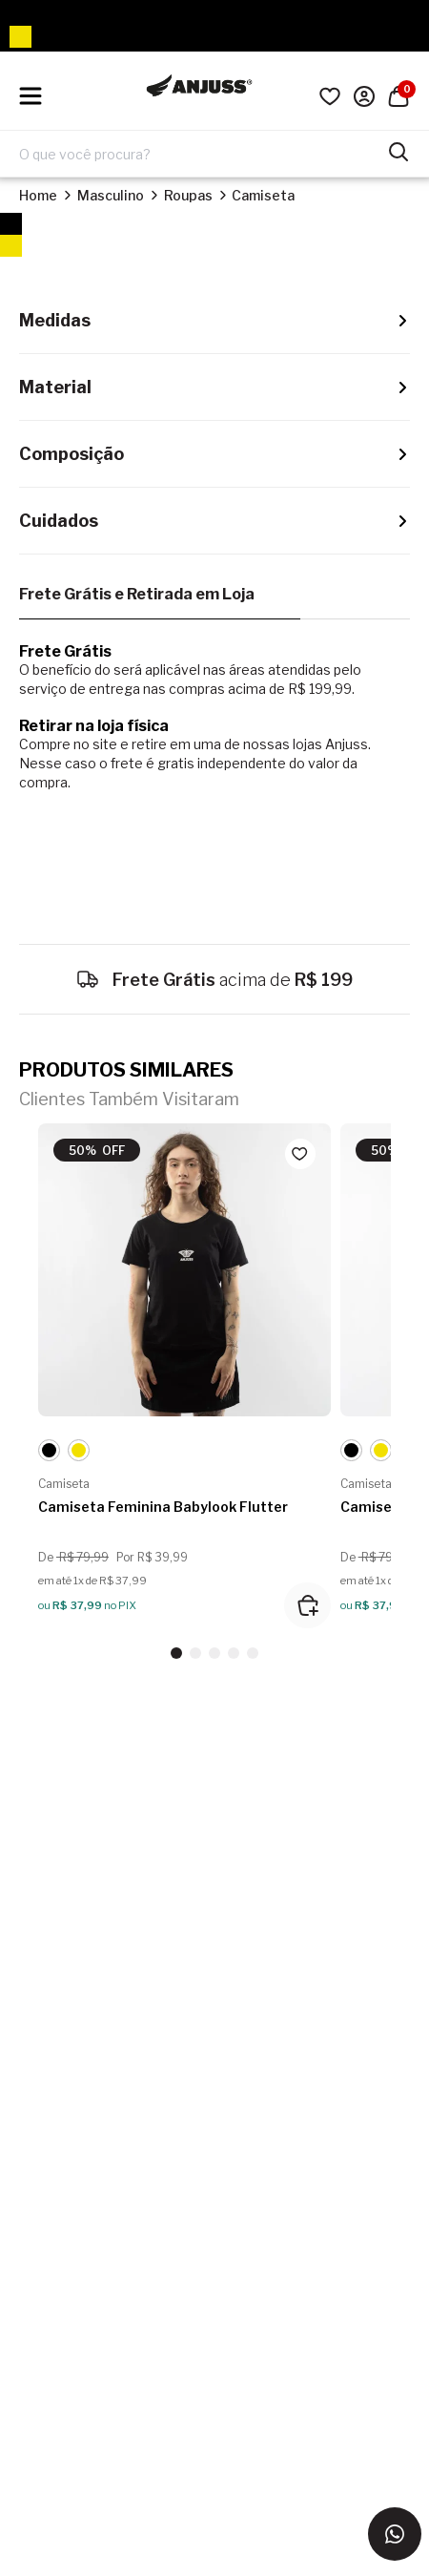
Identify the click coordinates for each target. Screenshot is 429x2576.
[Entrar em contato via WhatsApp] (394, 2534)
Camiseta (263, 195)
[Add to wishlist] (300, 1154)
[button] (176, 1653)
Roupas (188, 195)
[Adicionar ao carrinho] (307, 1605)
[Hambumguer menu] (30, 96)
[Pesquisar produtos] (398, 149)
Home (38, 195)
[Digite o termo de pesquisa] (203, 153)
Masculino (110, 195)
